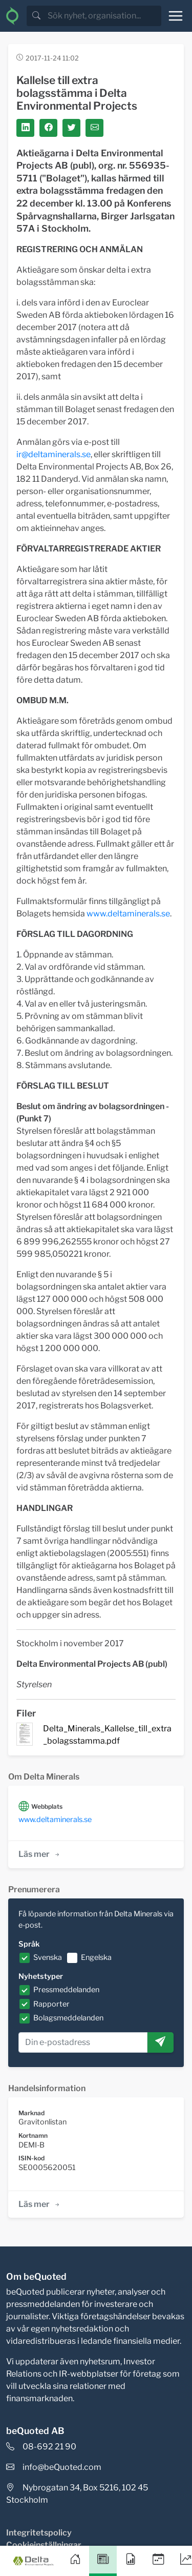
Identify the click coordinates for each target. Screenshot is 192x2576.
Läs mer (39, 1854)
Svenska (47, 1957)
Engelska (96, 1957)
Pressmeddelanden (66, 1989)
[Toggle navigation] (175, 16)
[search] (103, 16)
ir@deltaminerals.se (53, 454)
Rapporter (51, 2004)
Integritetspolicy (39, 2533)
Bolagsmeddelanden (68, 2017)
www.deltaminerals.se (128, 913)
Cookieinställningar (43, 2545)
